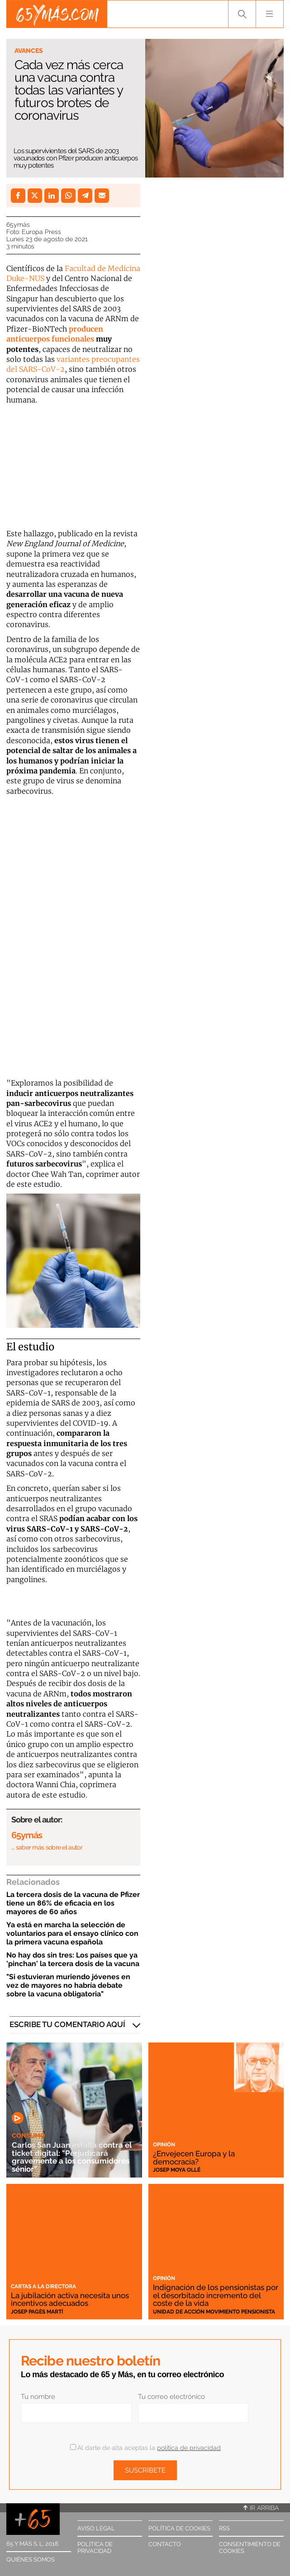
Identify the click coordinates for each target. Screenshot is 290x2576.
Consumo (28, 2135)
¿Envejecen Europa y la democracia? (194, 2157)
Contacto (164, 2544)
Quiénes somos (30, 2559)
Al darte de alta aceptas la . (146, 2447)
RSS (224, 2528)
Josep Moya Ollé (176, 2170)
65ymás (18, 224)
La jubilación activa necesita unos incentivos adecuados (70, 2299)
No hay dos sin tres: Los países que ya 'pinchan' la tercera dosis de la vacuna (72, 1959)
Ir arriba (261, 2507)
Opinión (164, 2144)
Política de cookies (179, 2528)
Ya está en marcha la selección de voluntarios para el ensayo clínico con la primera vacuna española (72, 1933)
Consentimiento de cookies (249, 2547)
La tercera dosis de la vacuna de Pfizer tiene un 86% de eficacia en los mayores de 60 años (73, 1903)
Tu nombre (38, 2397)
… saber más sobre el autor (46, 1847)
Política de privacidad (95, 2547)
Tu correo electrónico (171, 2397)
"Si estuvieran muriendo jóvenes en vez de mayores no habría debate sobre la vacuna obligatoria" (68, 1985)
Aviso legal (96, 2528)
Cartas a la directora (43, 2286)
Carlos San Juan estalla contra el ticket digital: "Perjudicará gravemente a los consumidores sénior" (72, 2156)
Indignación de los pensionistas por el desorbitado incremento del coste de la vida (215, 2295)
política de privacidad (189, 2447)
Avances (28, 50)
